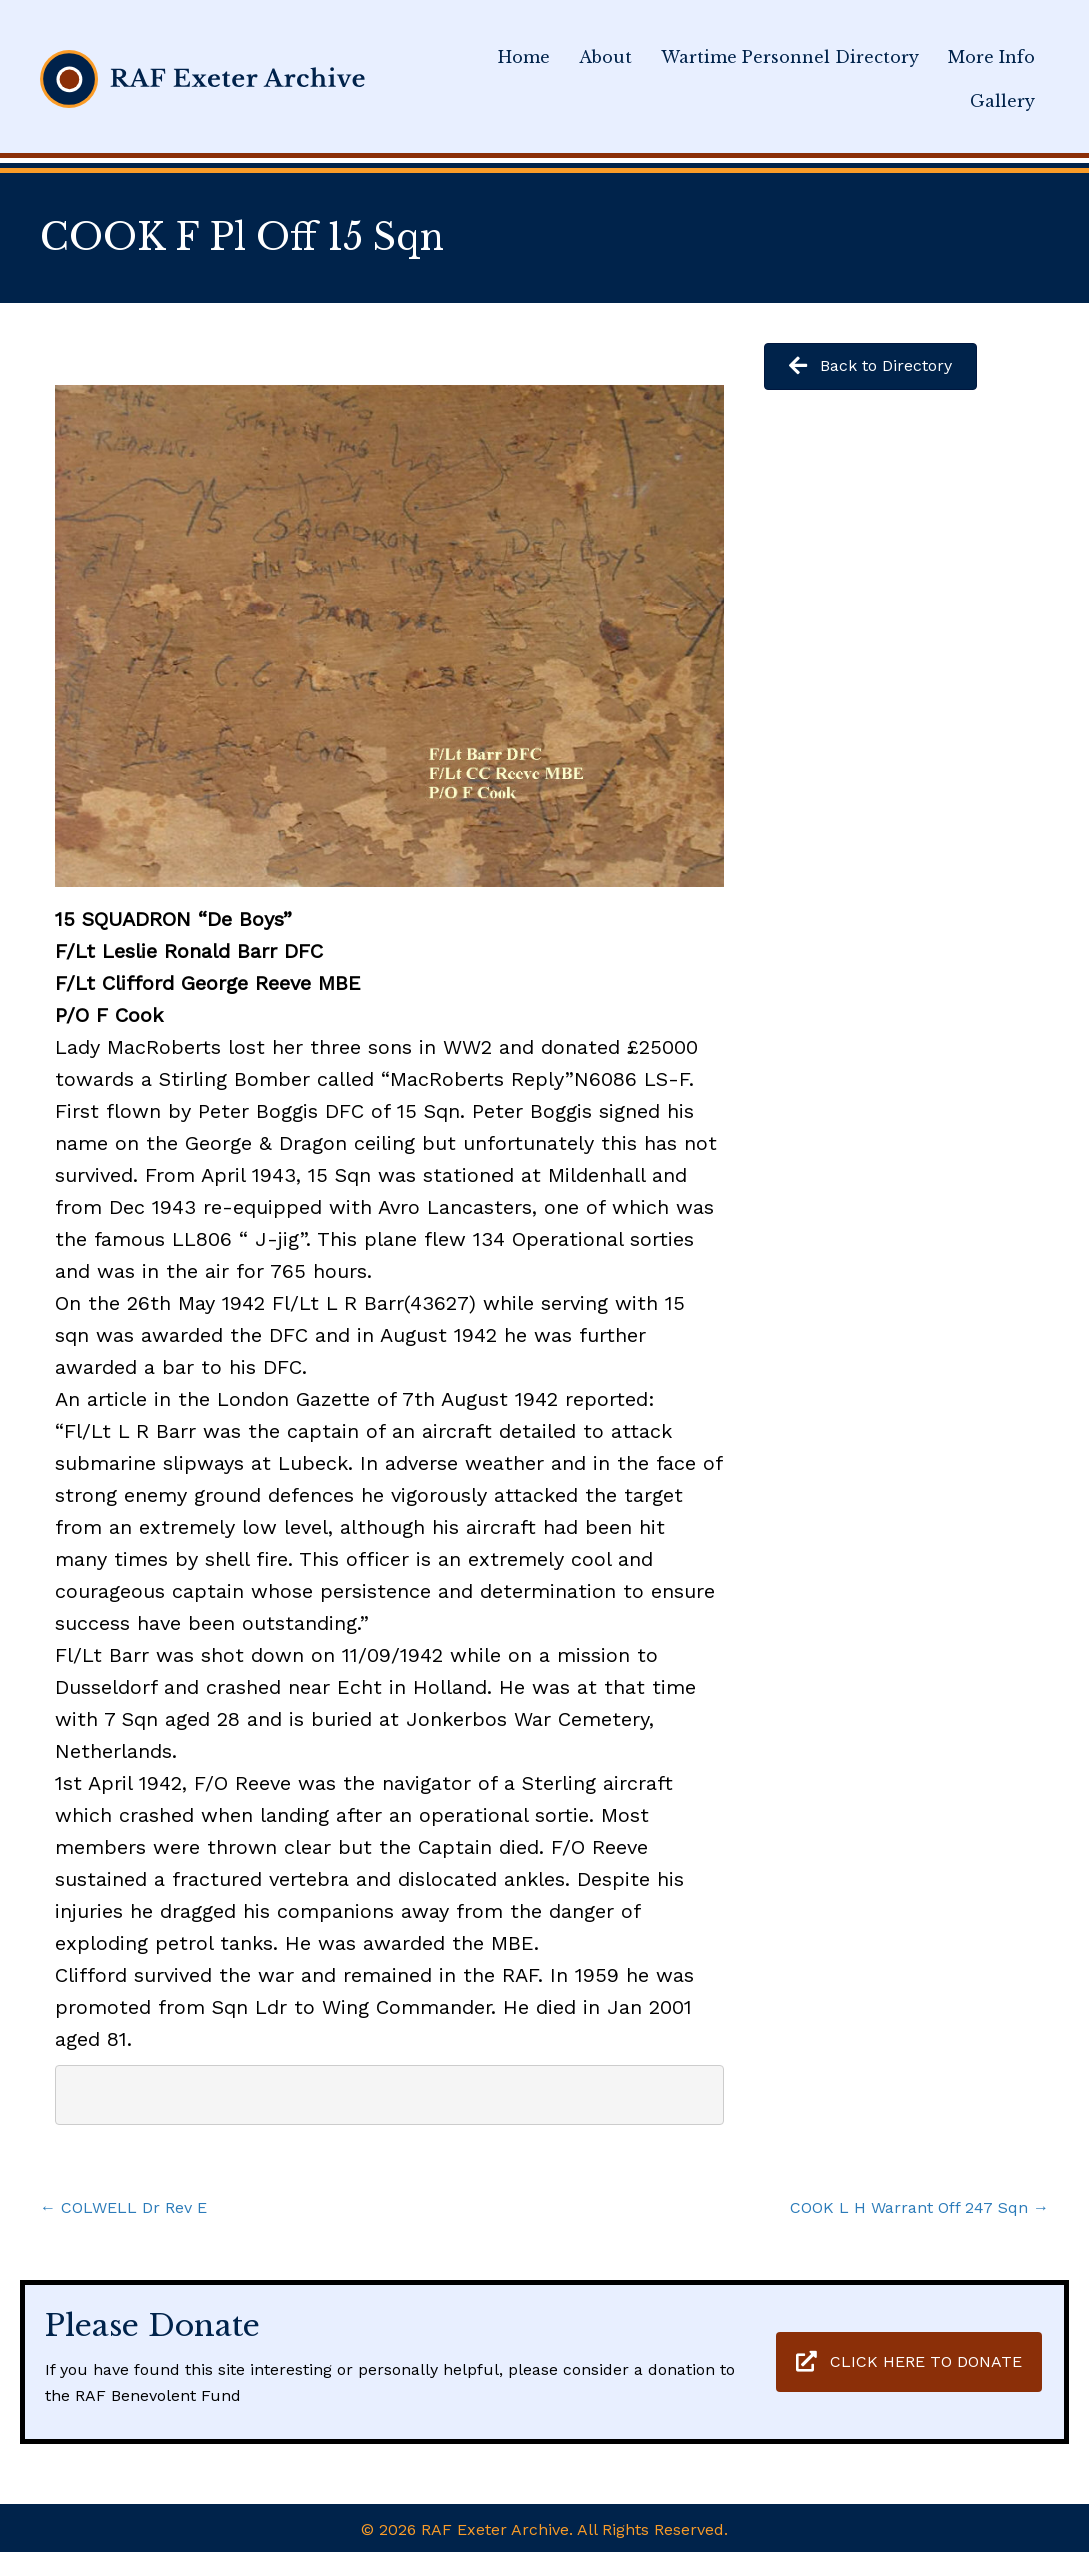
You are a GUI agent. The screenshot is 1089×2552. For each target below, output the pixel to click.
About (605, 57)
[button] (909, 2362)
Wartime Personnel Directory (790, 57)
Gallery (1002, 101)
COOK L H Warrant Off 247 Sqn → (919, 2207)
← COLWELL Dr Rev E (123, 2207)
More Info (991, 57)
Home (524, 57)
